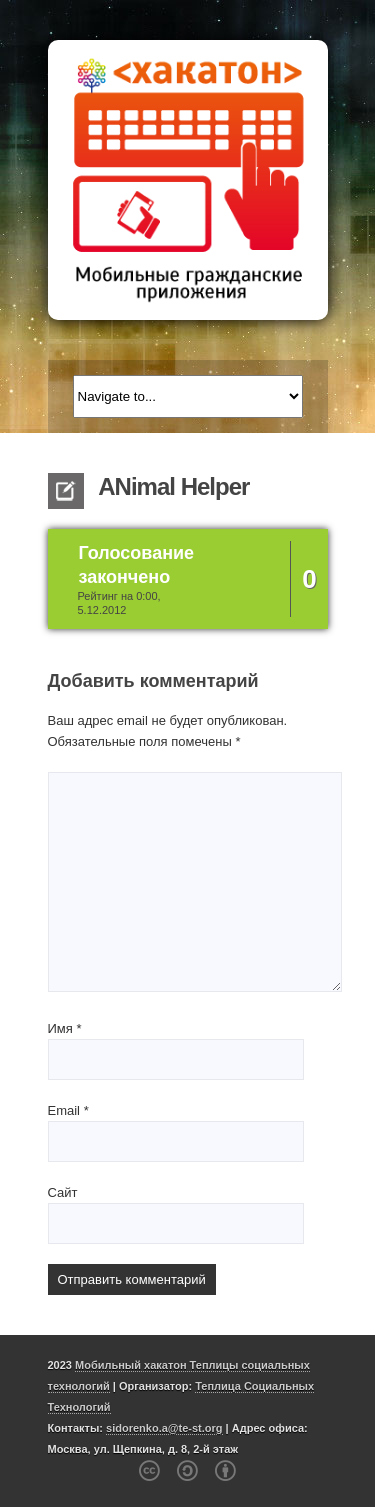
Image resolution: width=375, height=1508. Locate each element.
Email (68, 1110)
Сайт (63, 1192)
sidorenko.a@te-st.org (164, 1428)
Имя (65, 1028)
